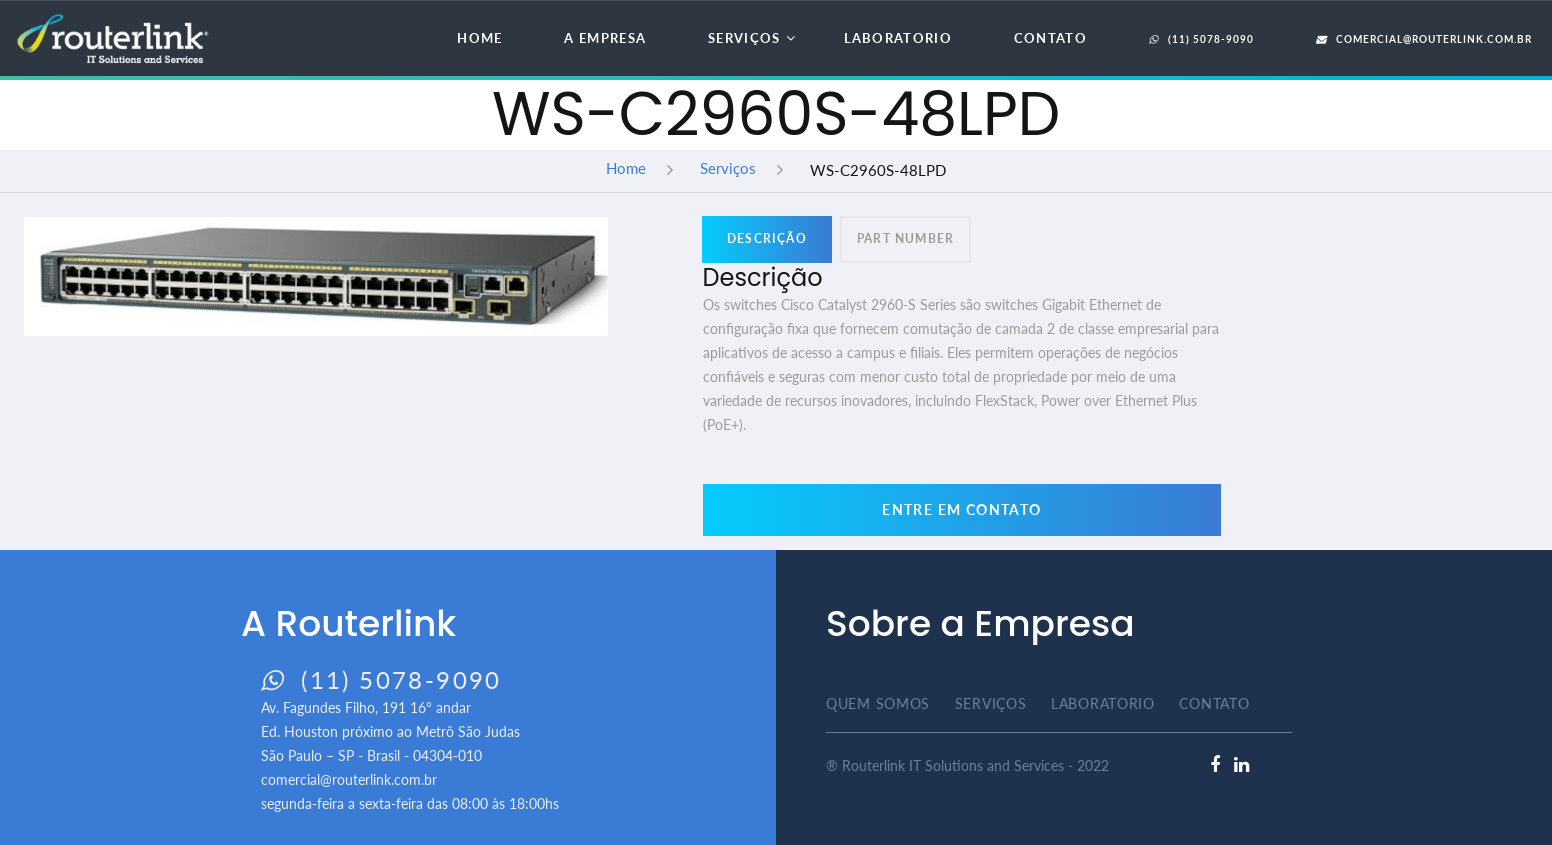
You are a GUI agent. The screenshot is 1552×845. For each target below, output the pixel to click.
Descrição (767, 238)
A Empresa (605, 38)
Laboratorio (898, 38)
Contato (1050, 38)
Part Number (905, 238)
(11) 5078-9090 (1201, 39)
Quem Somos (878, 703)
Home (479, 38)
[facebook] (1215, 765)
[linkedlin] (1241, 765)
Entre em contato (961, 509)
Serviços (744, 38)
